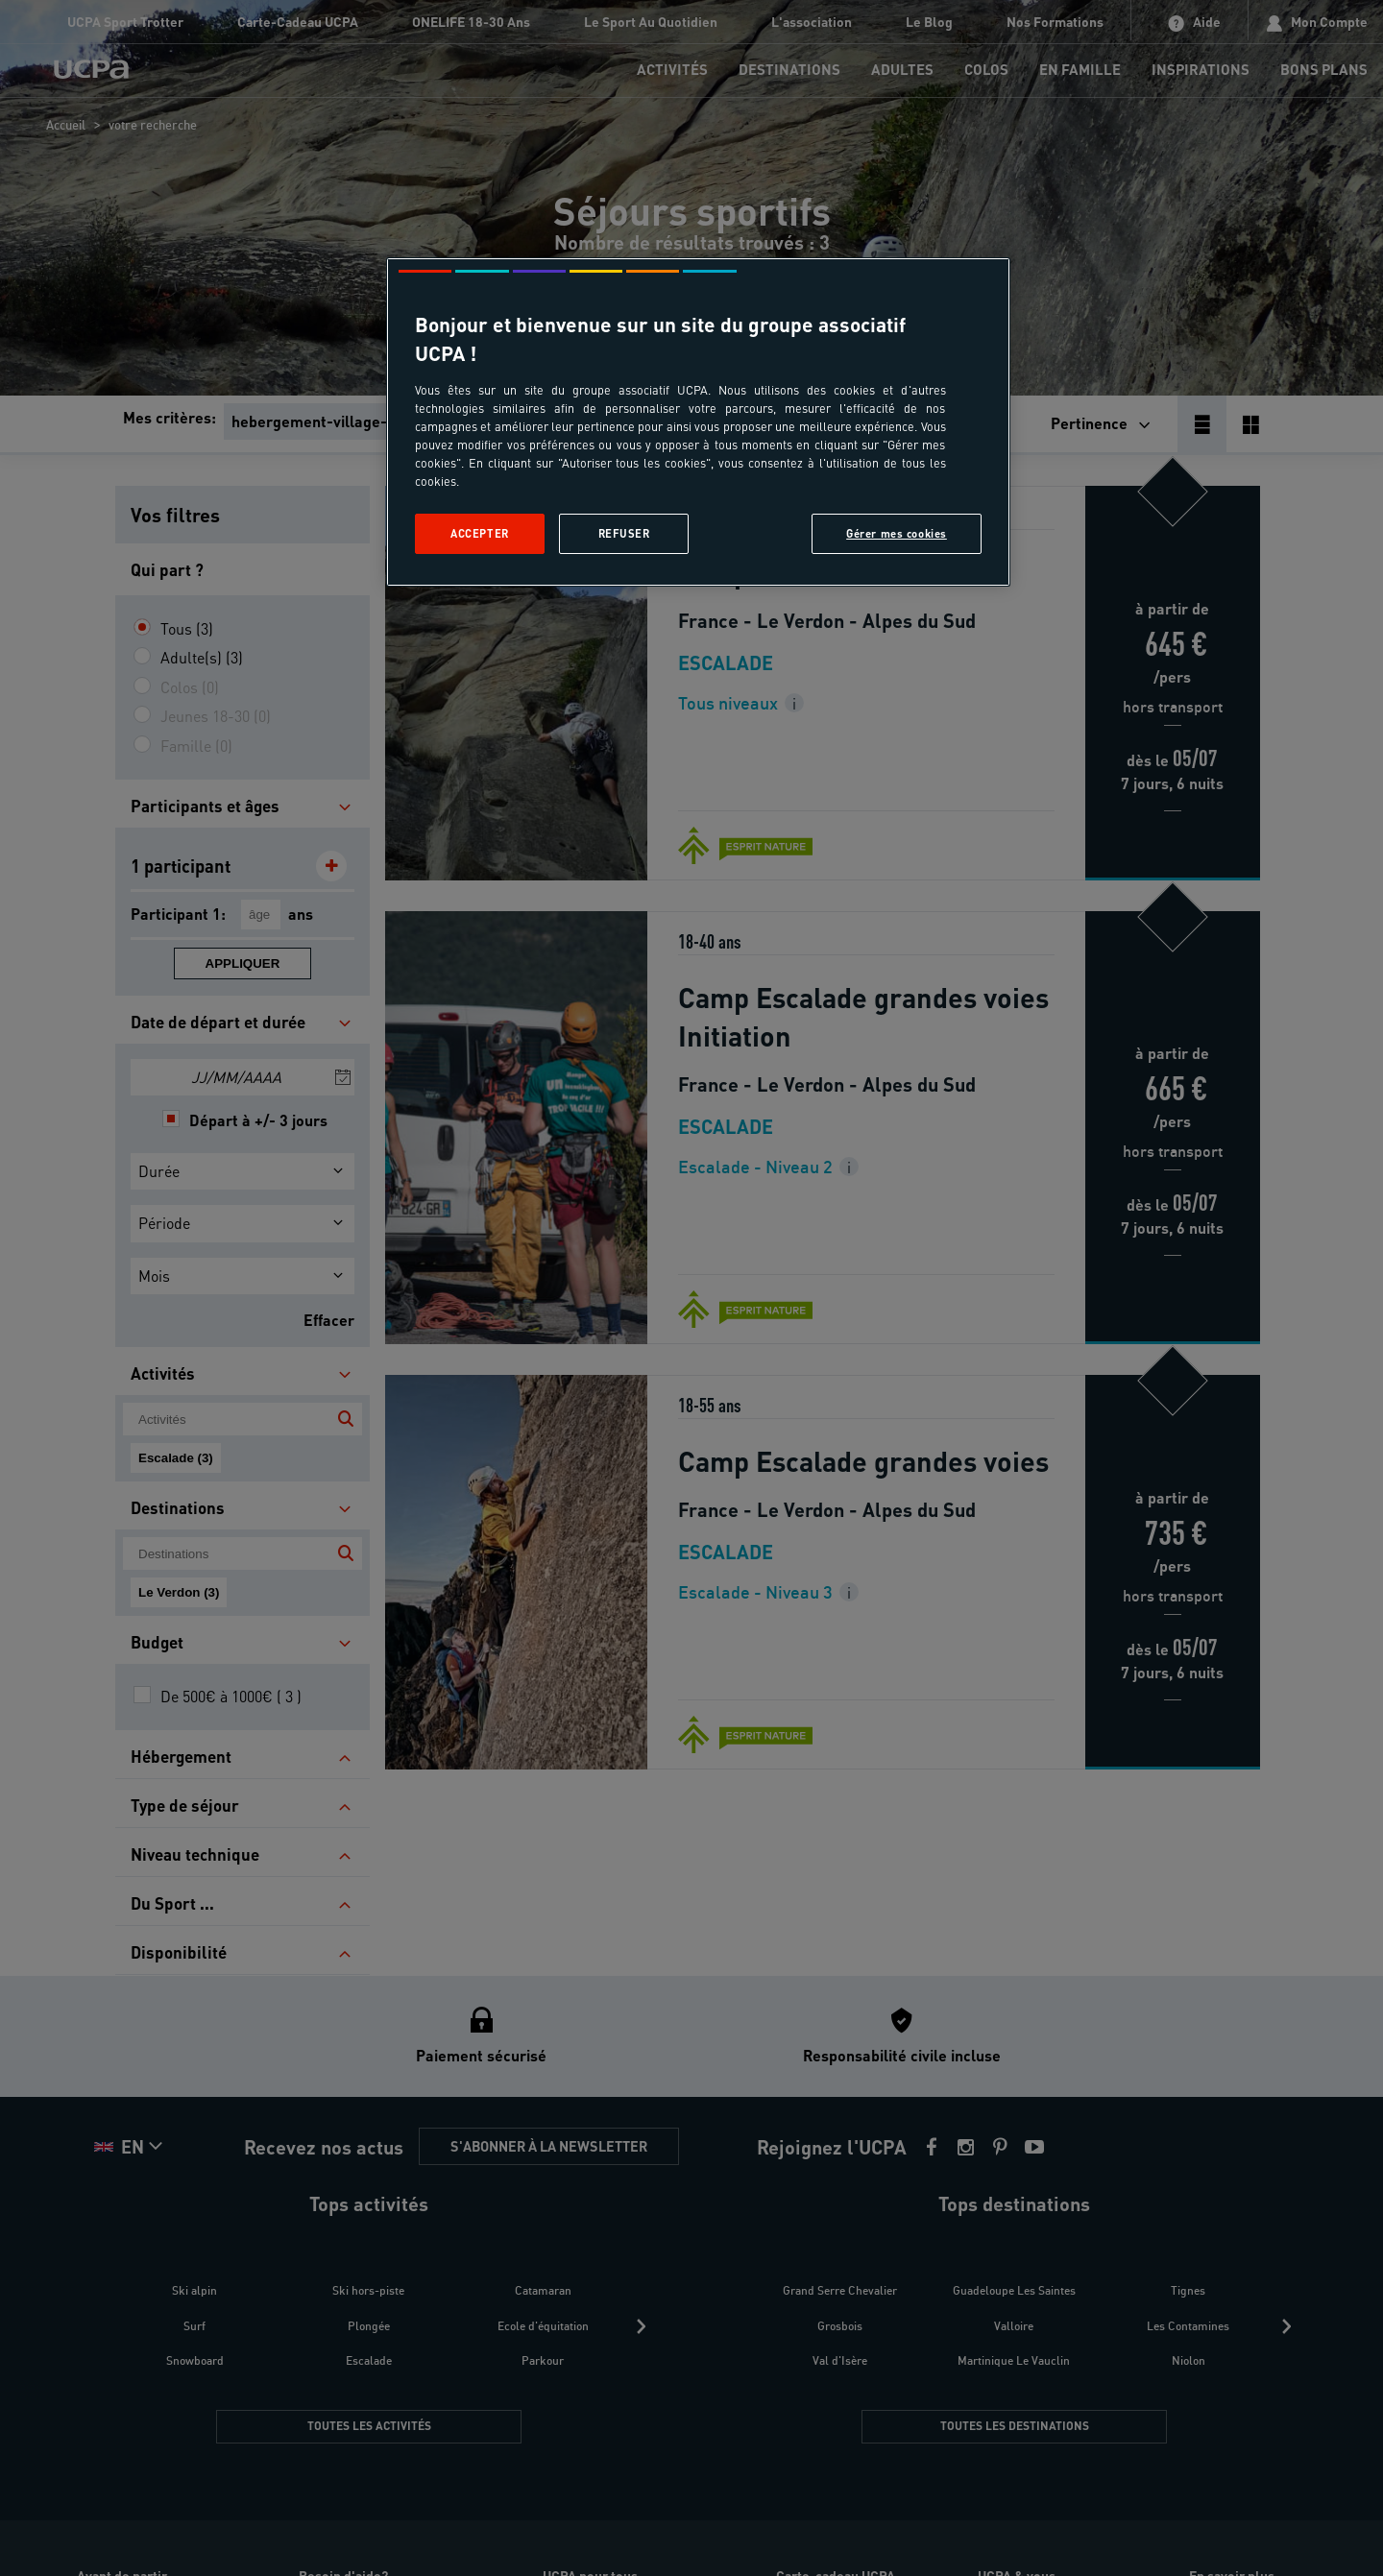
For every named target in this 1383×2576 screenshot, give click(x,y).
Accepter (479, 533)
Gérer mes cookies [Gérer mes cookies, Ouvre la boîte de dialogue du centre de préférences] (896, 533)
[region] (698, 422)
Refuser (624, 533)
